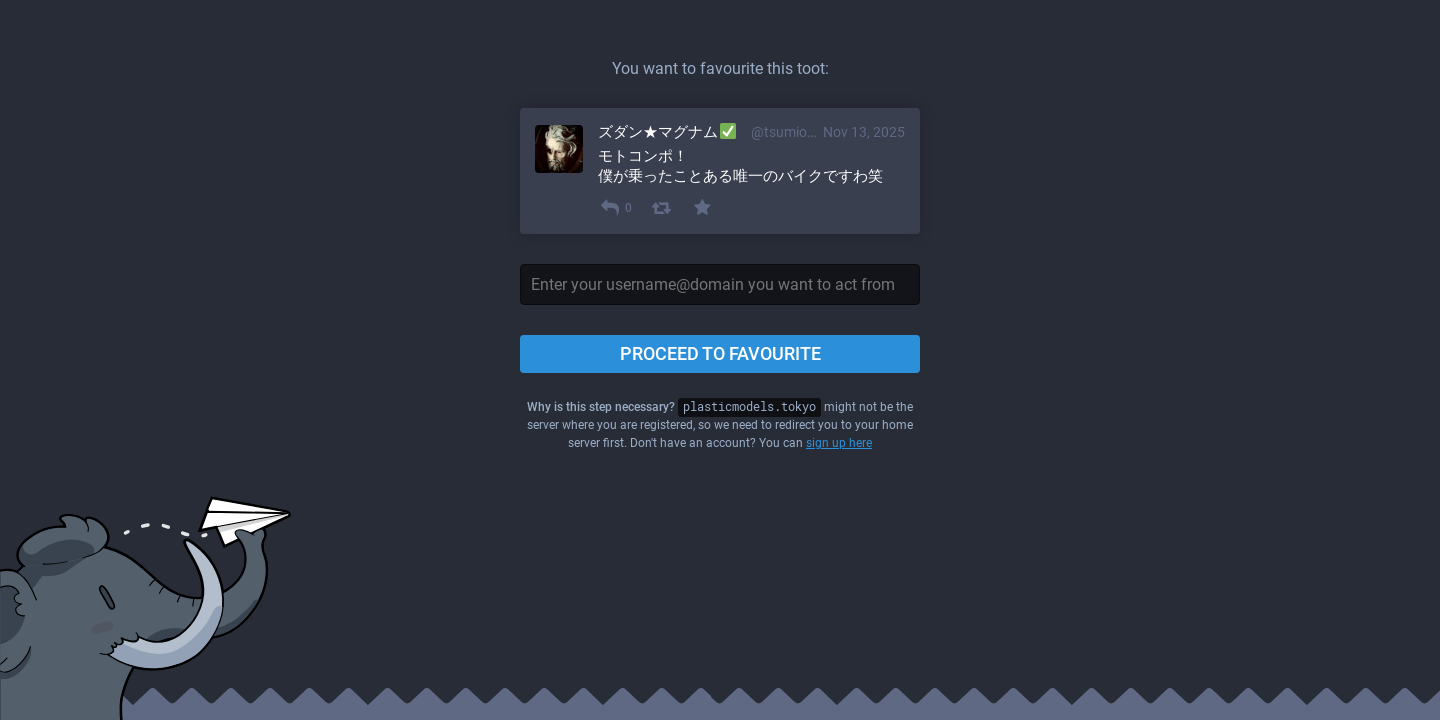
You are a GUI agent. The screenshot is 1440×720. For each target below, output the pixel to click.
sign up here (839, 443)
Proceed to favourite (720, 353)
